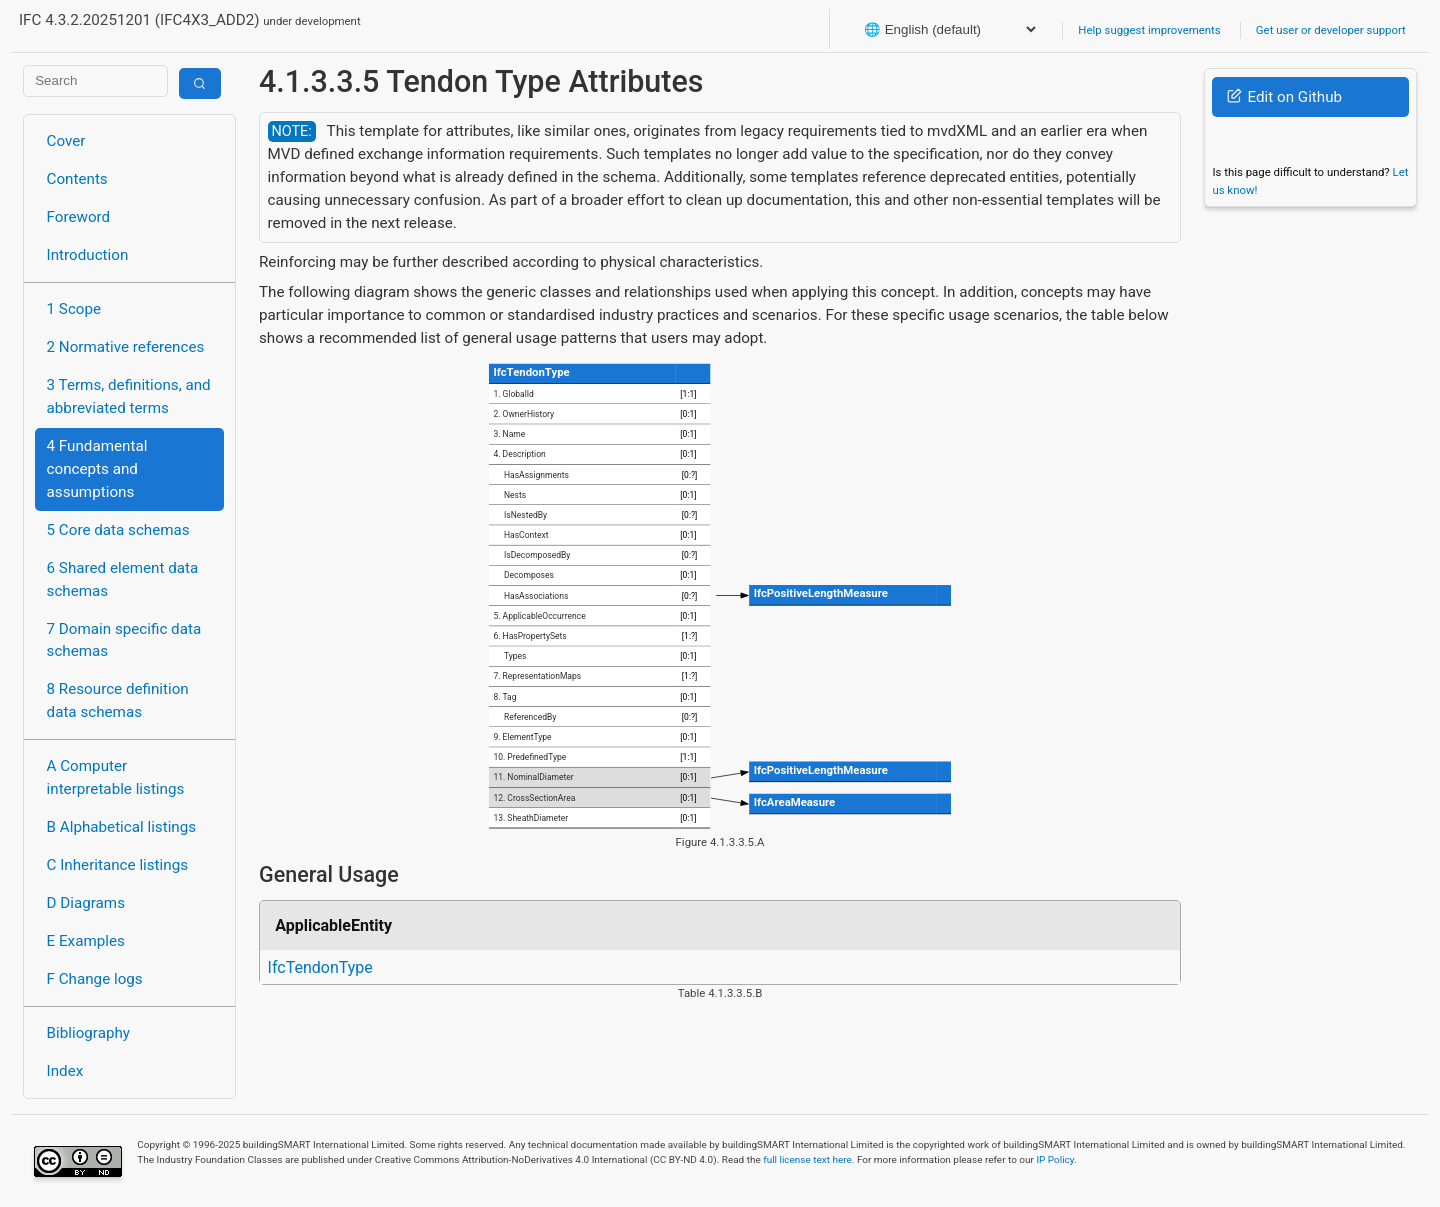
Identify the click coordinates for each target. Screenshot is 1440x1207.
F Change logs (95, 979)
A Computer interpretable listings (116, 777)
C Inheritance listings (117, 865)
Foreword (79, 217)
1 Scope (74, 309)
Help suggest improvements (1149, 30)
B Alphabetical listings (122, 827)
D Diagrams (86, 903)
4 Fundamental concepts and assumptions (97, 469)
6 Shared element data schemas (123, 579)
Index (65, 1071)
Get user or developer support (1331, 30)
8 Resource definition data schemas (118, 700)
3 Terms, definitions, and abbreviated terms (129, 396)
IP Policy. (1056, 1159)
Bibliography (88, 1033)
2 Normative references (126, 347)
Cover (66, 141)
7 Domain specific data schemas (124, 640)
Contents (77, 179)
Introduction (88, 255)
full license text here (807, 1159)
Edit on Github (1284, 97)
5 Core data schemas (118, 530)
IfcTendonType (320, 967)
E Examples (86, 941)
